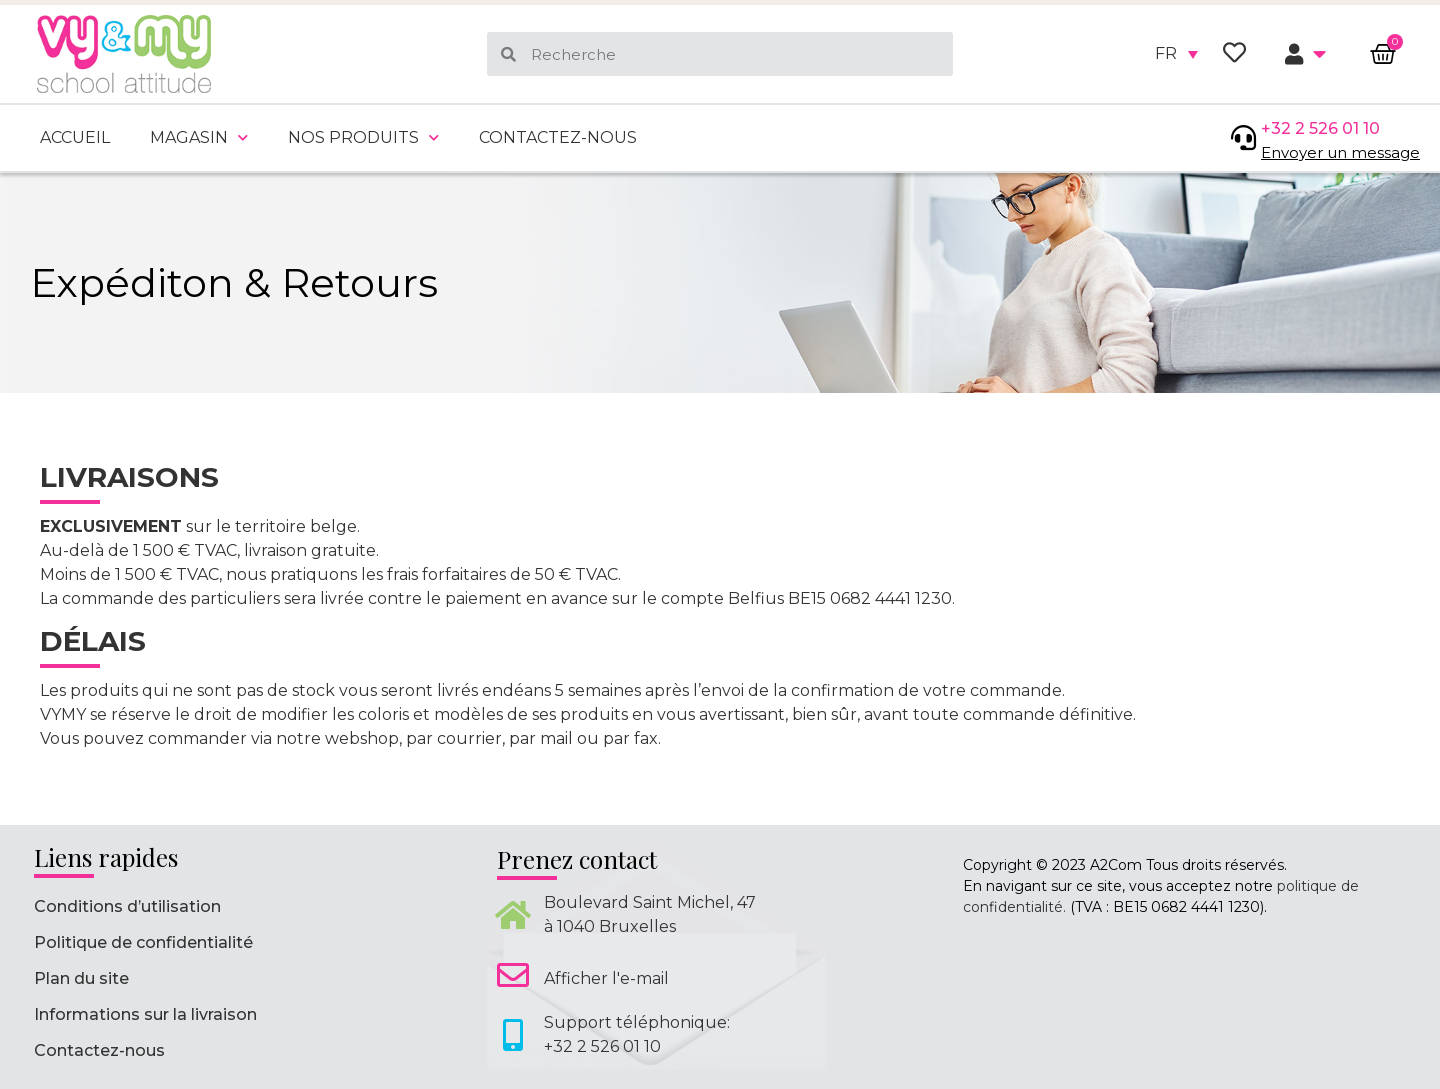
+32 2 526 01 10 (1320, 128)
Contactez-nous (558, 137)
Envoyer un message (1340, 152)
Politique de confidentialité (143, 942)
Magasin (199, 137)
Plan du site (81, 978)
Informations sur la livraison (145, 1014)
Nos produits (363, 137)
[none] (1176, 54)
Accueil (75, 137)
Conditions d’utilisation (127, 906)
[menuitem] (1176, 54)
